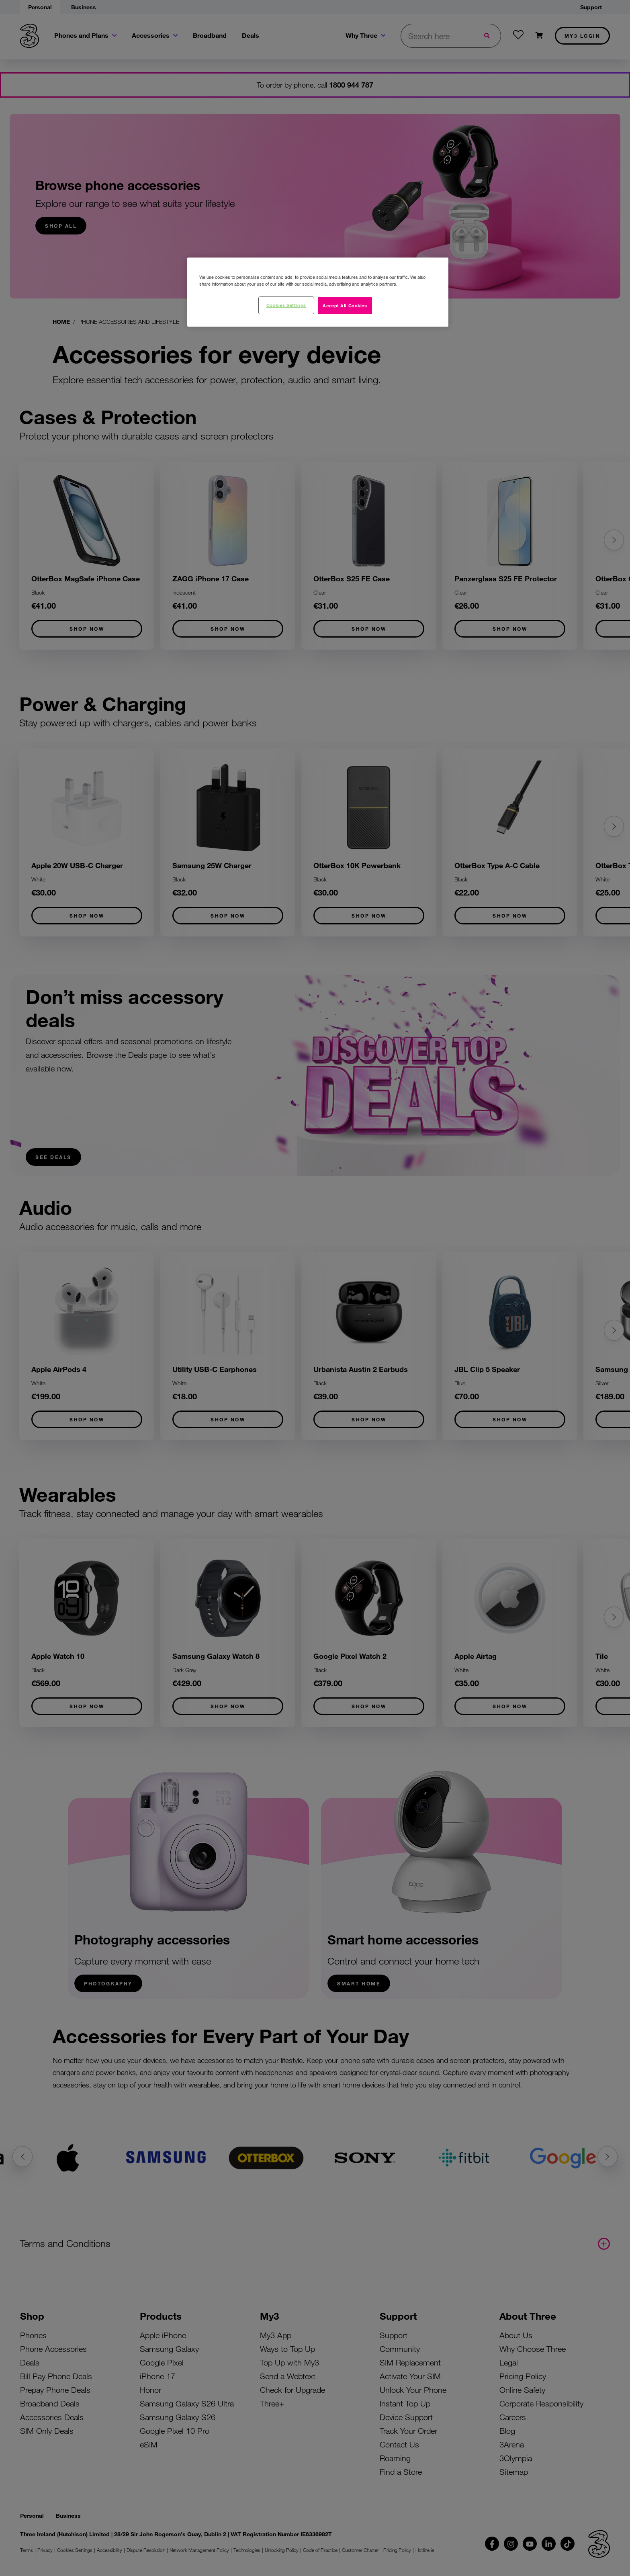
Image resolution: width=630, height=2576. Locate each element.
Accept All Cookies (345, 305)
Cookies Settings (286, 305)
